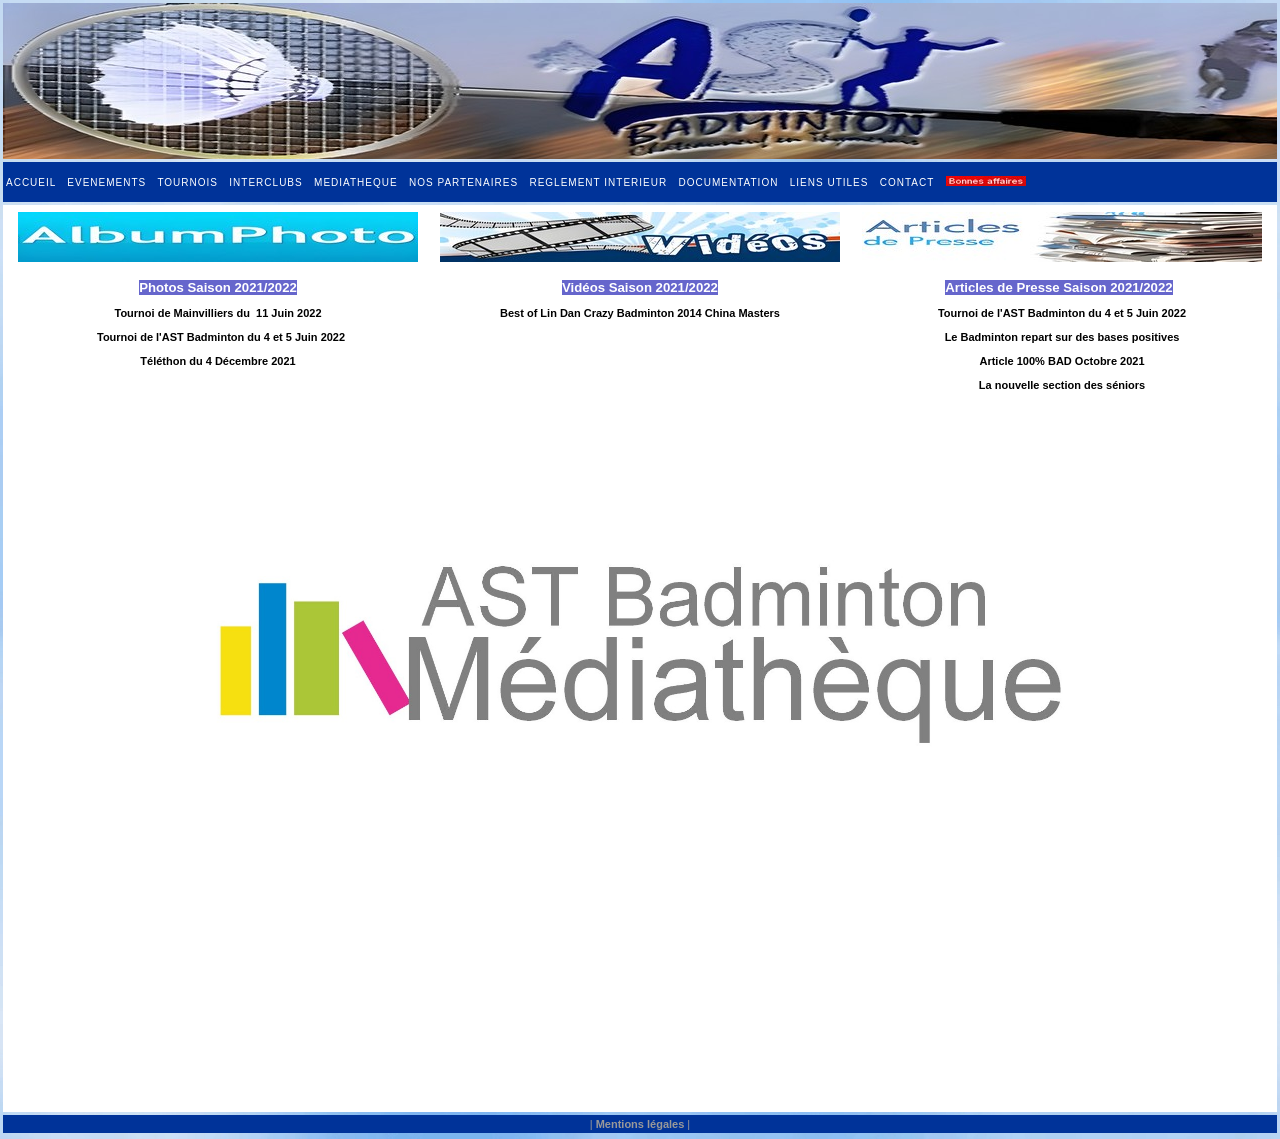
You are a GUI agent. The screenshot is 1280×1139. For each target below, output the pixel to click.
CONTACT (907, 182)
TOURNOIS (187, 182)
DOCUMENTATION (729, 182)
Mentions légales (640, 1124)
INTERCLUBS (265, 182)
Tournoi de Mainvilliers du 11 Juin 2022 (217, 313)
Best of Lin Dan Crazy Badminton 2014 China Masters (640, 313)
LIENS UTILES (829, 182)
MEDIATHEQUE (356, 182)
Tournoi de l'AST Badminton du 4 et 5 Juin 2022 (221, 337)
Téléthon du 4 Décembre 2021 (217, 361)
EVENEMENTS (106, 182)
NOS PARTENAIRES (463, 182)
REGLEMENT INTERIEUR (598, 182)
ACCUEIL (31, 182)
